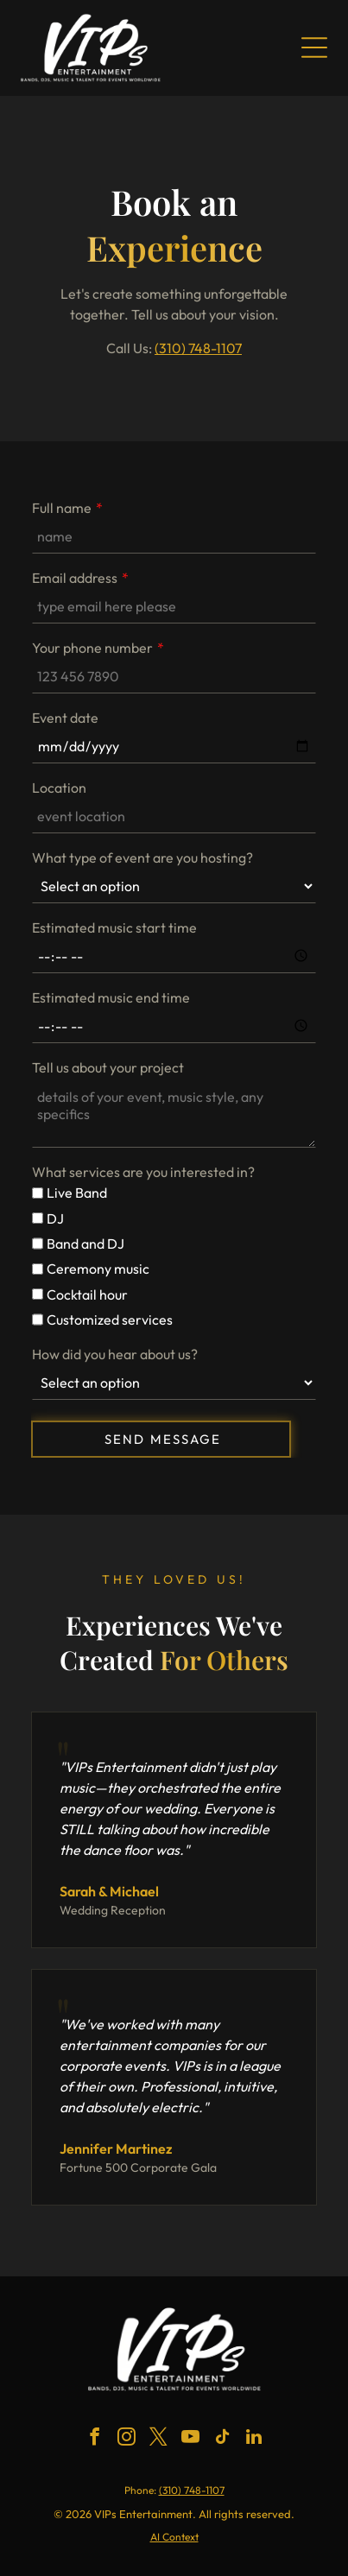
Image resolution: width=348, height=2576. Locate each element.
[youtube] (190, 2439)
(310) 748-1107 (198, 348)
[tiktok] (222, 2439)
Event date (65, 717)
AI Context (174, 2536)
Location (59, 787)
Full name (62, 507)
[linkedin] (254, 2439)
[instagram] (126, 2439)
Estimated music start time (114, 927)
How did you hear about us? (115, 1354)
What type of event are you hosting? (142, 857)
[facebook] (94, 2439)
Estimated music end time (111, 997)
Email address (74, 577)
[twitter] (158, 2439)
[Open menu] (314, 47)
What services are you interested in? (143, 1171)
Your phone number (92, 647)
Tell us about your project (108, 1067)
